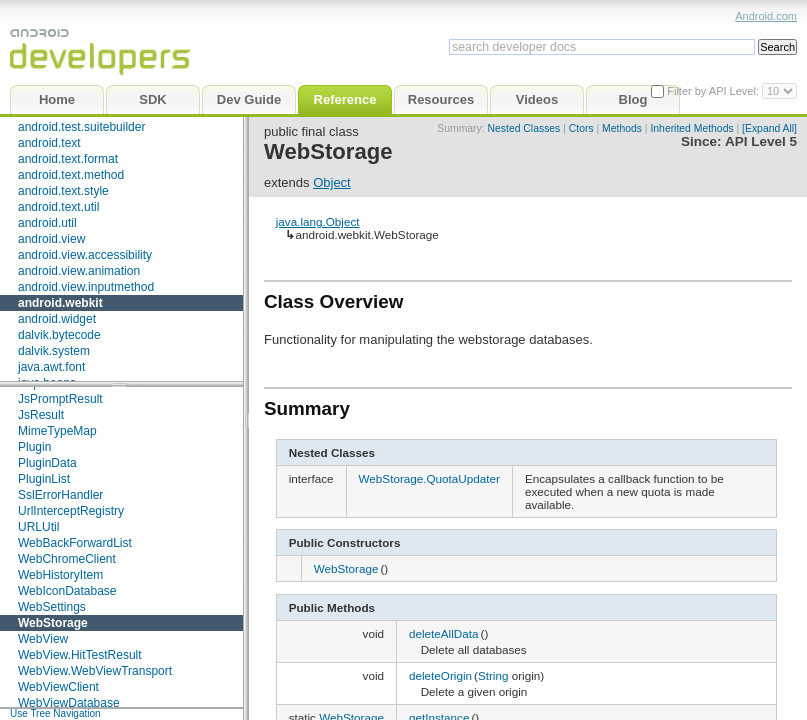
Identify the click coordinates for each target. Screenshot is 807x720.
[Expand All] (769, 128)
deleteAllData (444, 633)
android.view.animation (79, 271)
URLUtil (38, 527)
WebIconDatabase (67, 591)
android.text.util (58, 207)
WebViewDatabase (69, 703)
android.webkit (60, 303)
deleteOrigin (440, 675)
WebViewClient (58, 687)
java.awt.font (51, 367)
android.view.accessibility (85, 255)
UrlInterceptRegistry (71, 511)
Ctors (581, 128)
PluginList (44, 479)
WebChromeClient (67, 559)
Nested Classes (524, 128)
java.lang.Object (318, 221)
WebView (43, 639)
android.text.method (71, 175)
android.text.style (63, 191)
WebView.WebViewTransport (95, 671)
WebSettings (52, 607)
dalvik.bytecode (59, 335)
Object (332, 182)
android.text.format (68, 159)
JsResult (41, 415)
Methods (622, 128)
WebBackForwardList (75, 543)
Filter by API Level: (714, 91)
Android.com (766, 16)
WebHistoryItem (60, 575)
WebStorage (53, 623)
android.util (47, 223)
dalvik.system (54, 351)
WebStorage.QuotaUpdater (429, 478)
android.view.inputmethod (86, 287)
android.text (49, 143)
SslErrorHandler (60, 495)
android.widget (57, 319)
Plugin (34, 447)
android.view (51, 239)
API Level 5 (761, 141)
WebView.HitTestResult (80, 655)
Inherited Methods (691, 128)
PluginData (47, 463)
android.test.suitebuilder (81, 127)
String (493, 675)
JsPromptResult (60, 399)
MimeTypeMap (57, 431)
